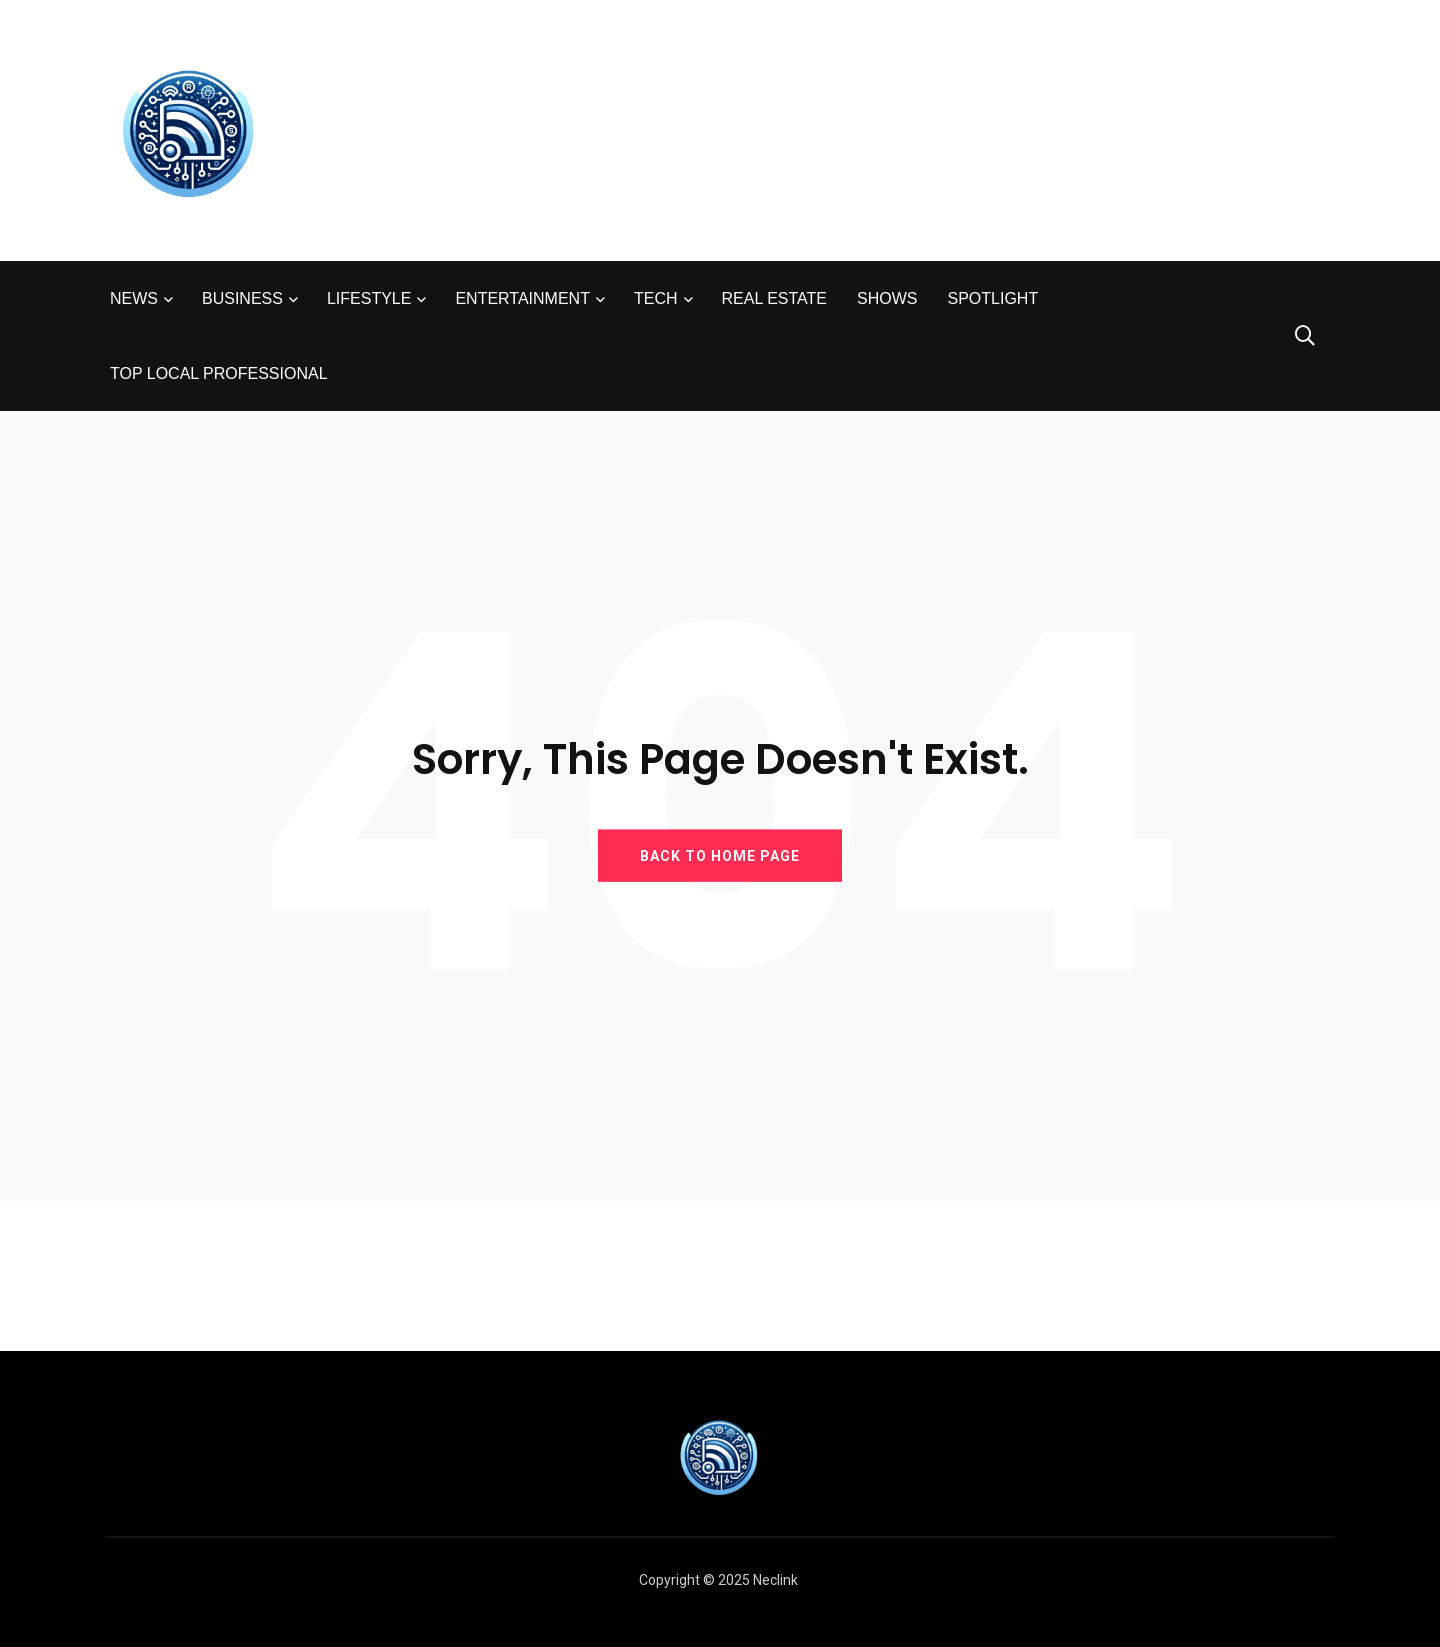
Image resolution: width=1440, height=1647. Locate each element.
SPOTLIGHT (992, 298)
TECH (656, 298)
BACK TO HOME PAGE (720, 855)
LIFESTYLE (369, 298)
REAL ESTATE (775, 298)
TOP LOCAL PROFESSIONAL (219, 373)
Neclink (775, 1580)
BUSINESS (242, 298)
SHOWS (887, 298)
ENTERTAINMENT (522, 298)
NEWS (134, 298)
